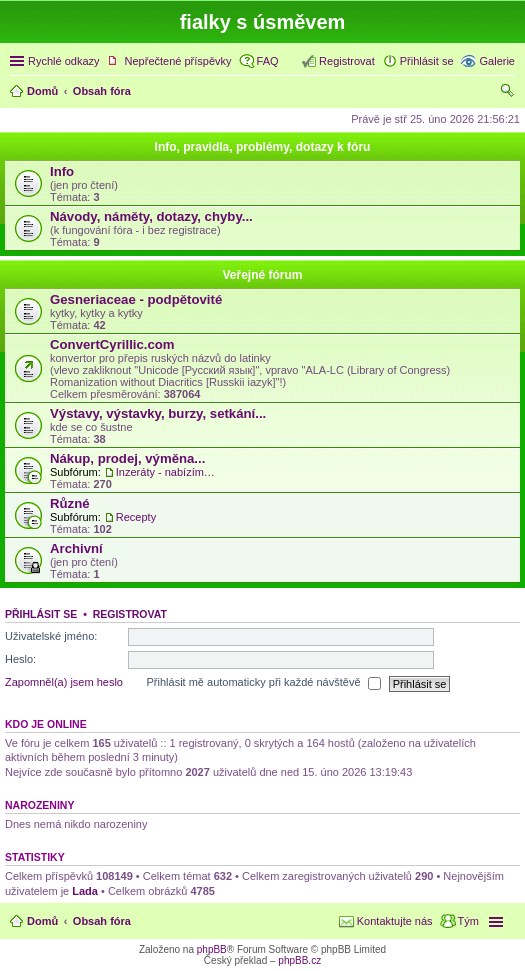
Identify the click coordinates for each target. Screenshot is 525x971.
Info (62, 171)
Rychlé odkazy (64, 61)
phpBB (212, 949)
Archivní (76, 548)
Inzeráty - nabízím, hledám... (166, 472)
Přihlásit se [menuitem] (427, 61)
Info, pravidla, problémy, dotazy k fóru (263, 147)
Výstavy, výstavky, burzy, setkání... (158, 413)
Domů (42, 921)
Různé (70, 503)
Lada (85, 891)
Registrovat (130, 614)
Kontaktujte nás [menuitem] (395, 921)
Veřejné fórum (262, 275)
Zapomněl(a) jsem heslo (64, 683)
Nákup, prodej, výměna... (127, 458)
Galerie (497, 61)
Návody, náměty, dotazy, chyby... (151, 216)
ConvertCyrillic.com (112, 344)
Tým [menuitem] (468, 921)
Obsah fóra (102, 921)
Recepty (136, 517)
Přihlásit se (41, 614)
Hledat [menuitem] (507, 93)
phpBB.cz (299, 960)
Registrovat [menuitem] (347, 61)
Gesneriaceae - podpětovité (136, 299)
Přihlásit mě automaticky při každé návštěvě (264, 684)
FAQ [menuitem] (268, 61)
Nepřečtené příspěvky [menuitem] (178, 61)
